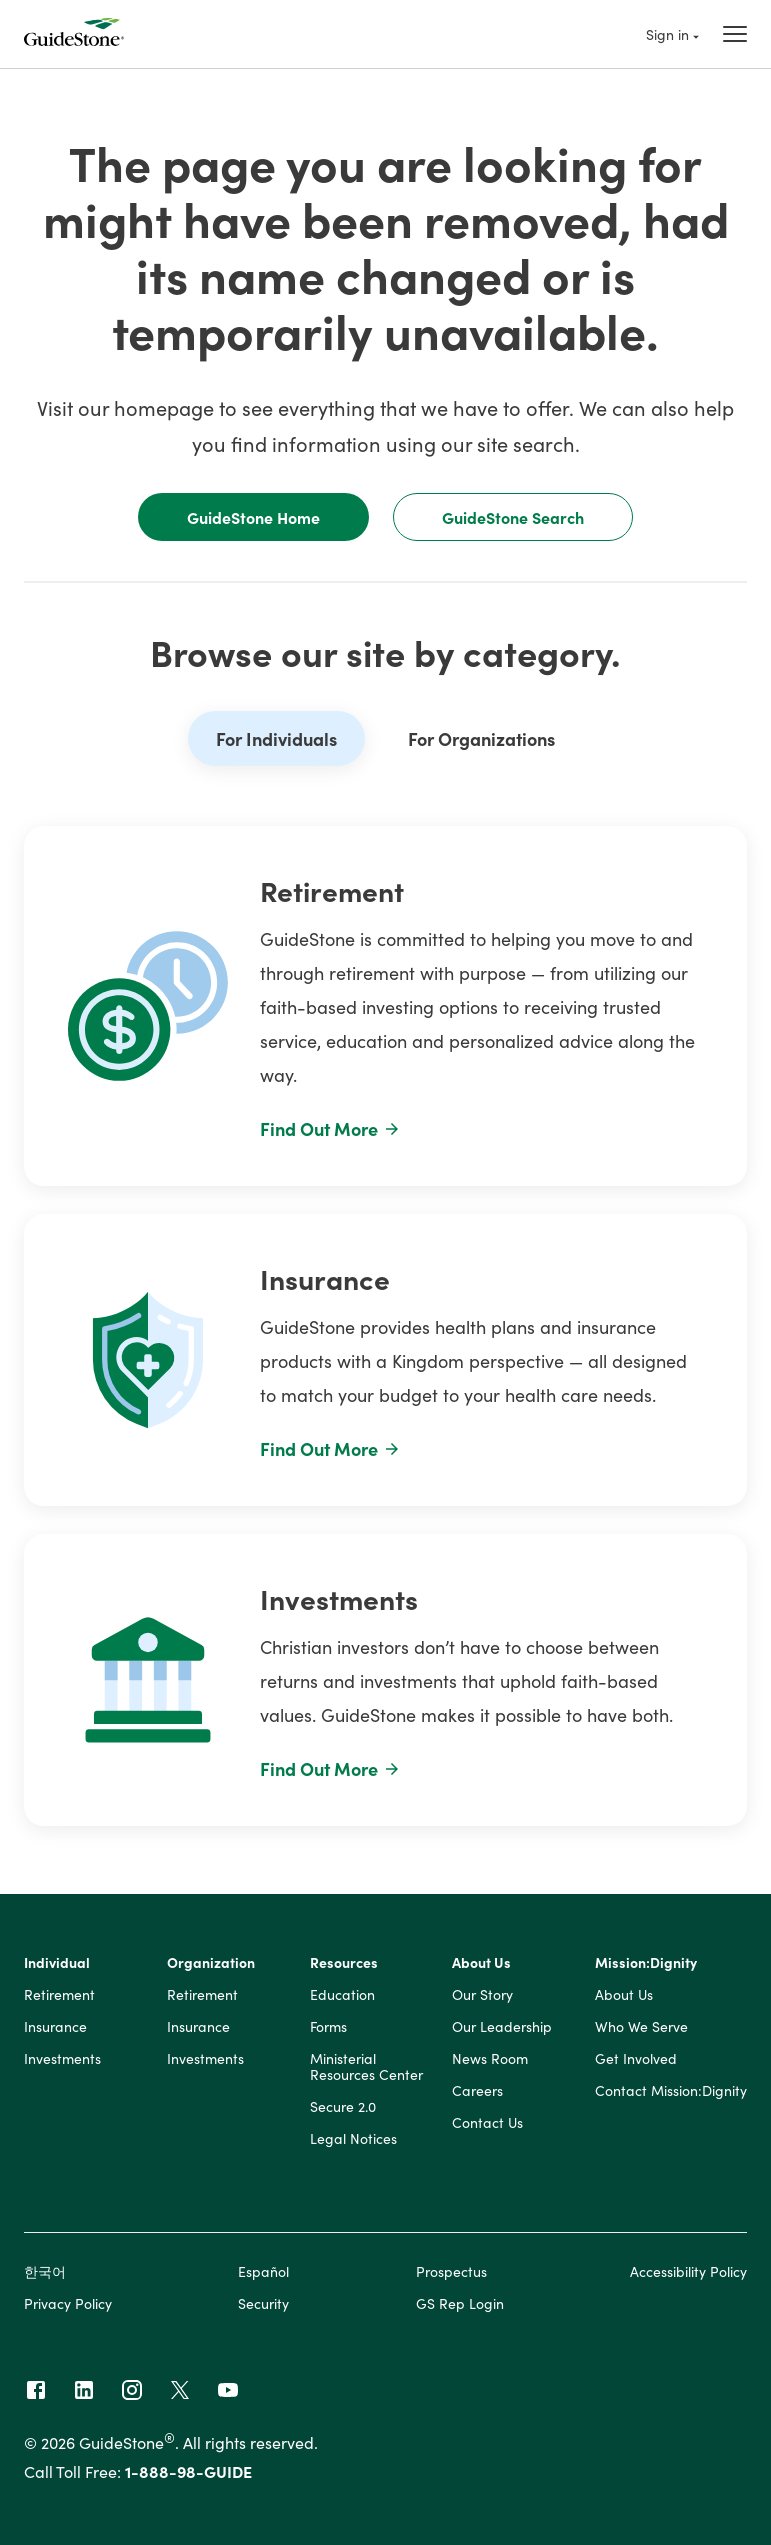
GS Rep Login (460, 2303)
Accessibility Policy (688, 2271)
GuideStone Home (253, 517)
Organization (211, 1963)
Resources (344, 1963)
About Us (481, 1963)
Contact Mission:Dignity (671, 2091)
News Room (490, 2059)
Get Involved (636, 2059)
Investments (62, 2059)
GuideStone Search (513, 517)
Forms (328, 2027)
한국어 (45, 2271)
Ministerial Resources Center (366, 2067)
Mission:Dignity (646, 1963)
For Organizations (481, 738)
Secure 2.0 (343, 2107)
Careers (477, 2091)
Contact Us (487, 2123)
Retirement (59, 1995)
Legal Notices (353, 2139)
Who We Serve (641, 2027)
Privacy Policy (68, 2303)
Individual (57, 1963)
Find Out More (330, 1128)
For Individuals (276, 738)
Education (342, 1995)
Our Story (482, 1995)
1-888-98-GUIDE (188, 2471)
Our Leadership (502, 2027)
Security (263, 2303)
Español (263, 2271)
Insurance (55, 2027)
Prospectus (451, 2271)
